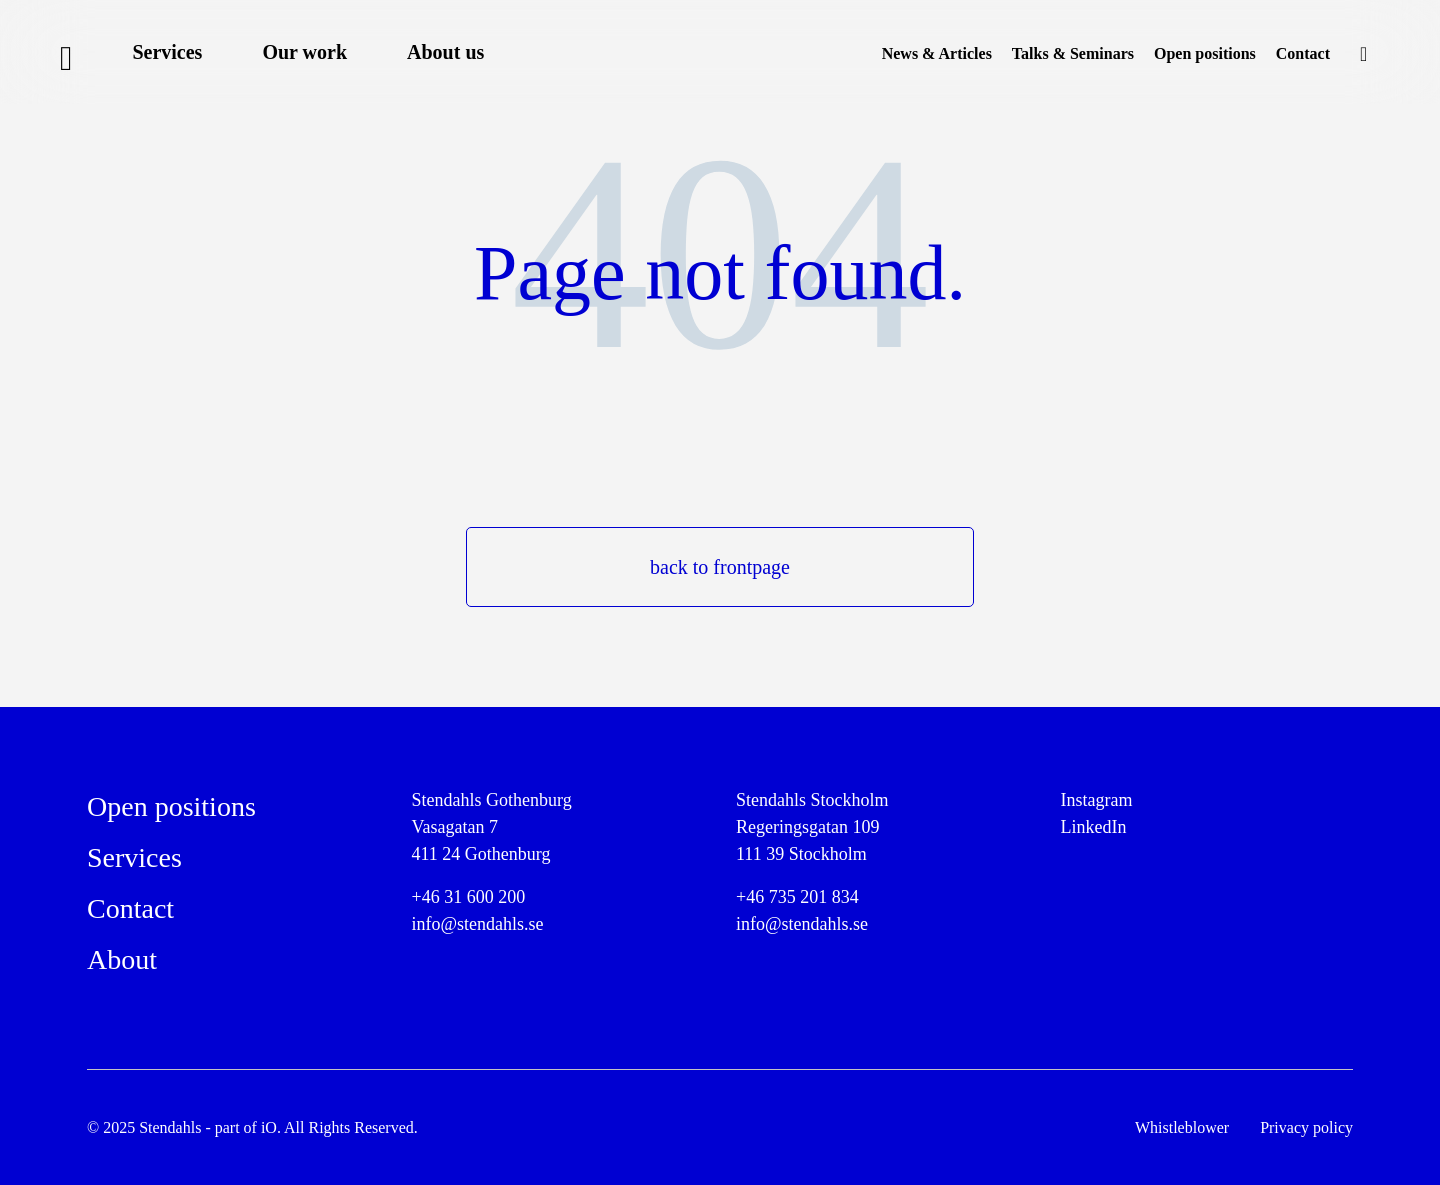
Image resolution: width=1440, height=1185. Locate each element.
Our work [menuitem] (304, 52)
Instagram (1097, 800)
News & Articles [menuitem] (937, 53)
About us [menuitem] (445, 52)
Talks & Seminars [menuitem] (1073, 53)
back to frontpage (720, 567)
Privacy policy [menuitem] (1306, 1127)
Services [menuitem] (167, 52)
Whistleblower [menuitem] (1182, 1127)
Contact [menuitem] (1303, 53)
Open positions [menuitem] (1205, 53)
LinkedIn (1094, 827)
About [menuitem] (122, 959)
